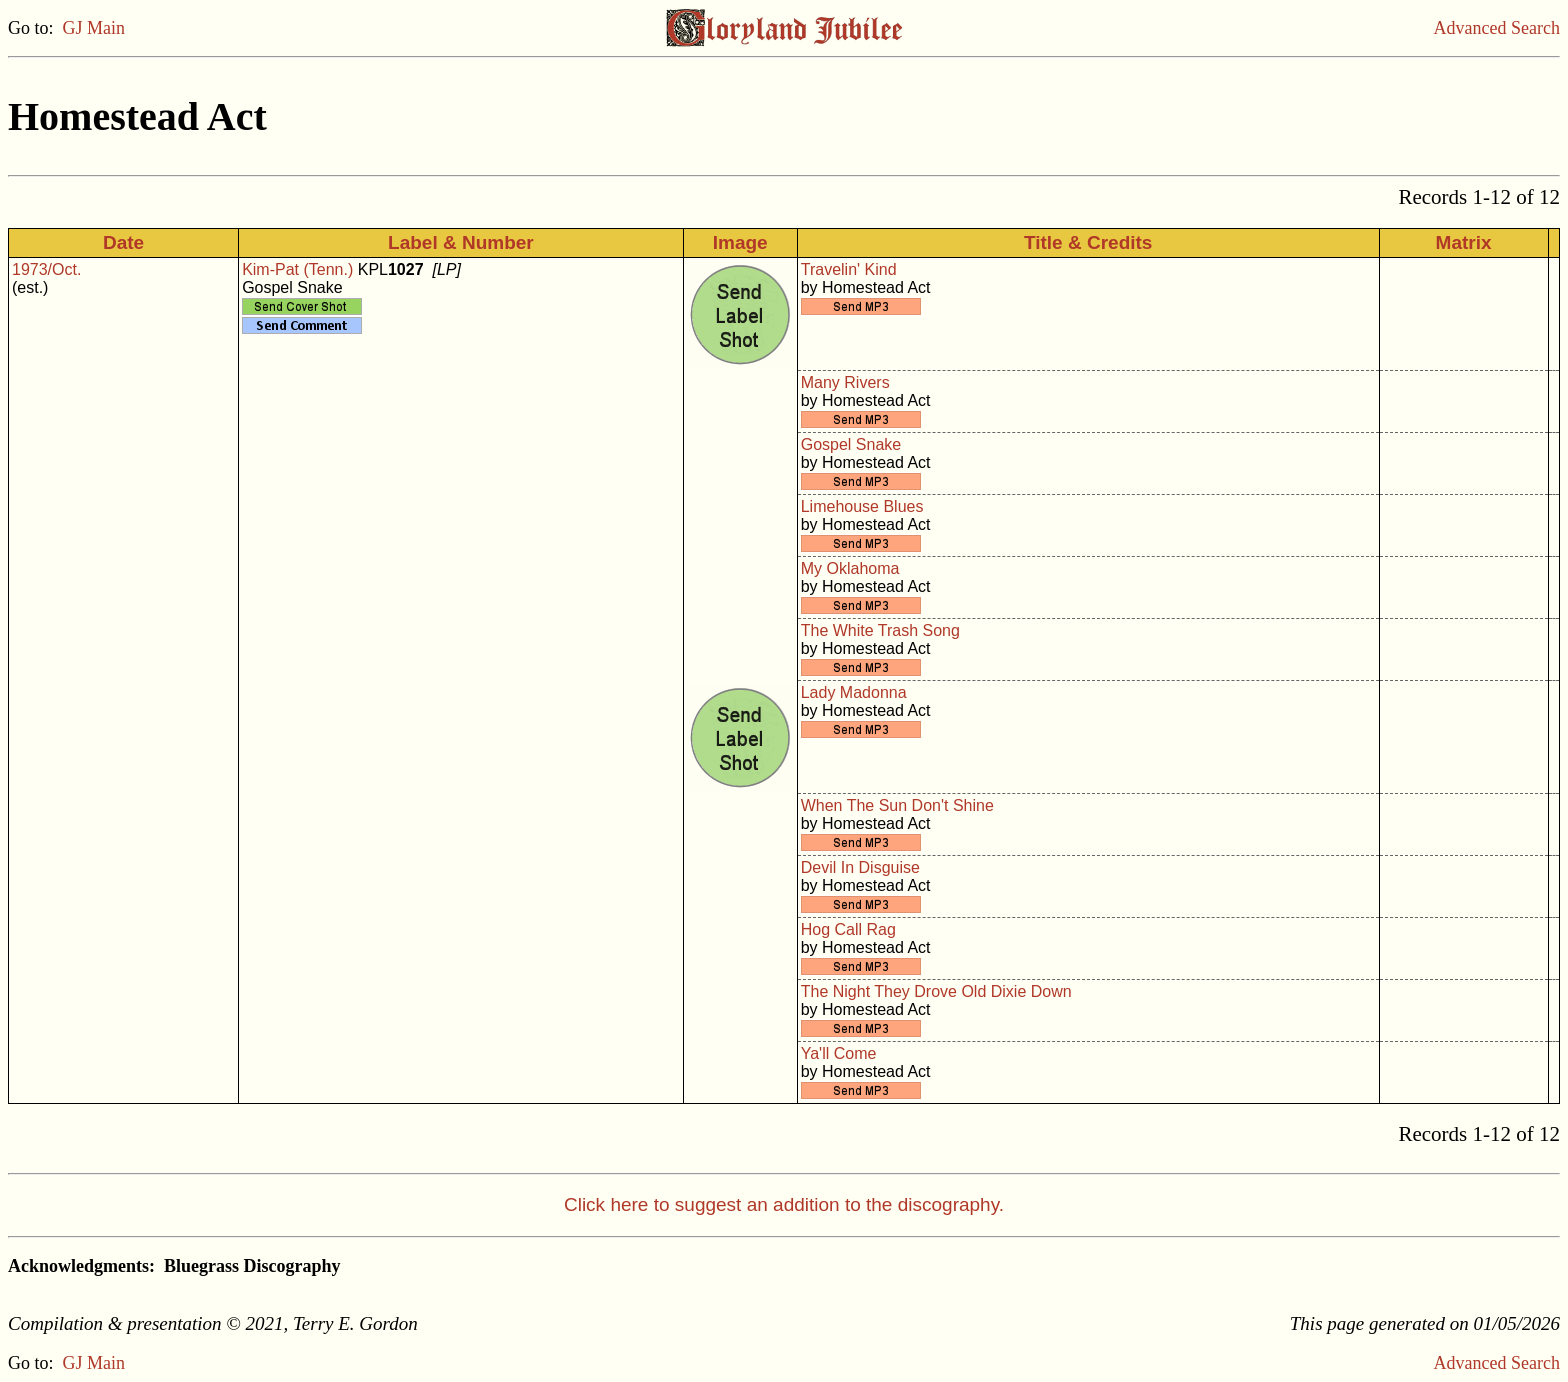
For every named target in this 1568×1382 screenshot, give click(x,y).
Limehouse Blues (862, 506)
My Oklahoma (850, 568)
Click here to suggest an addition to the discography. (784, 1204)
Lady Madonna (854, 692)
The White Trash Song (880, 630)
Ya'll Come (839, 1053)
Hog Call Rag (848, 929)
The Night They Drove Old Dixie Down (936, 991)
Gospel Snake (851, 444)
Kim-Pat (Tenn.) (297, 269)
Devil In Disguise (860, 867)
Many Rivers (845, 382)
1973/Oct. (46, 269)
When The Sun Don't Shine (897, 805)
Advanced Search (1497, 28)
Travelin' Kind (849, 269)
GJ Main (94, 28)
